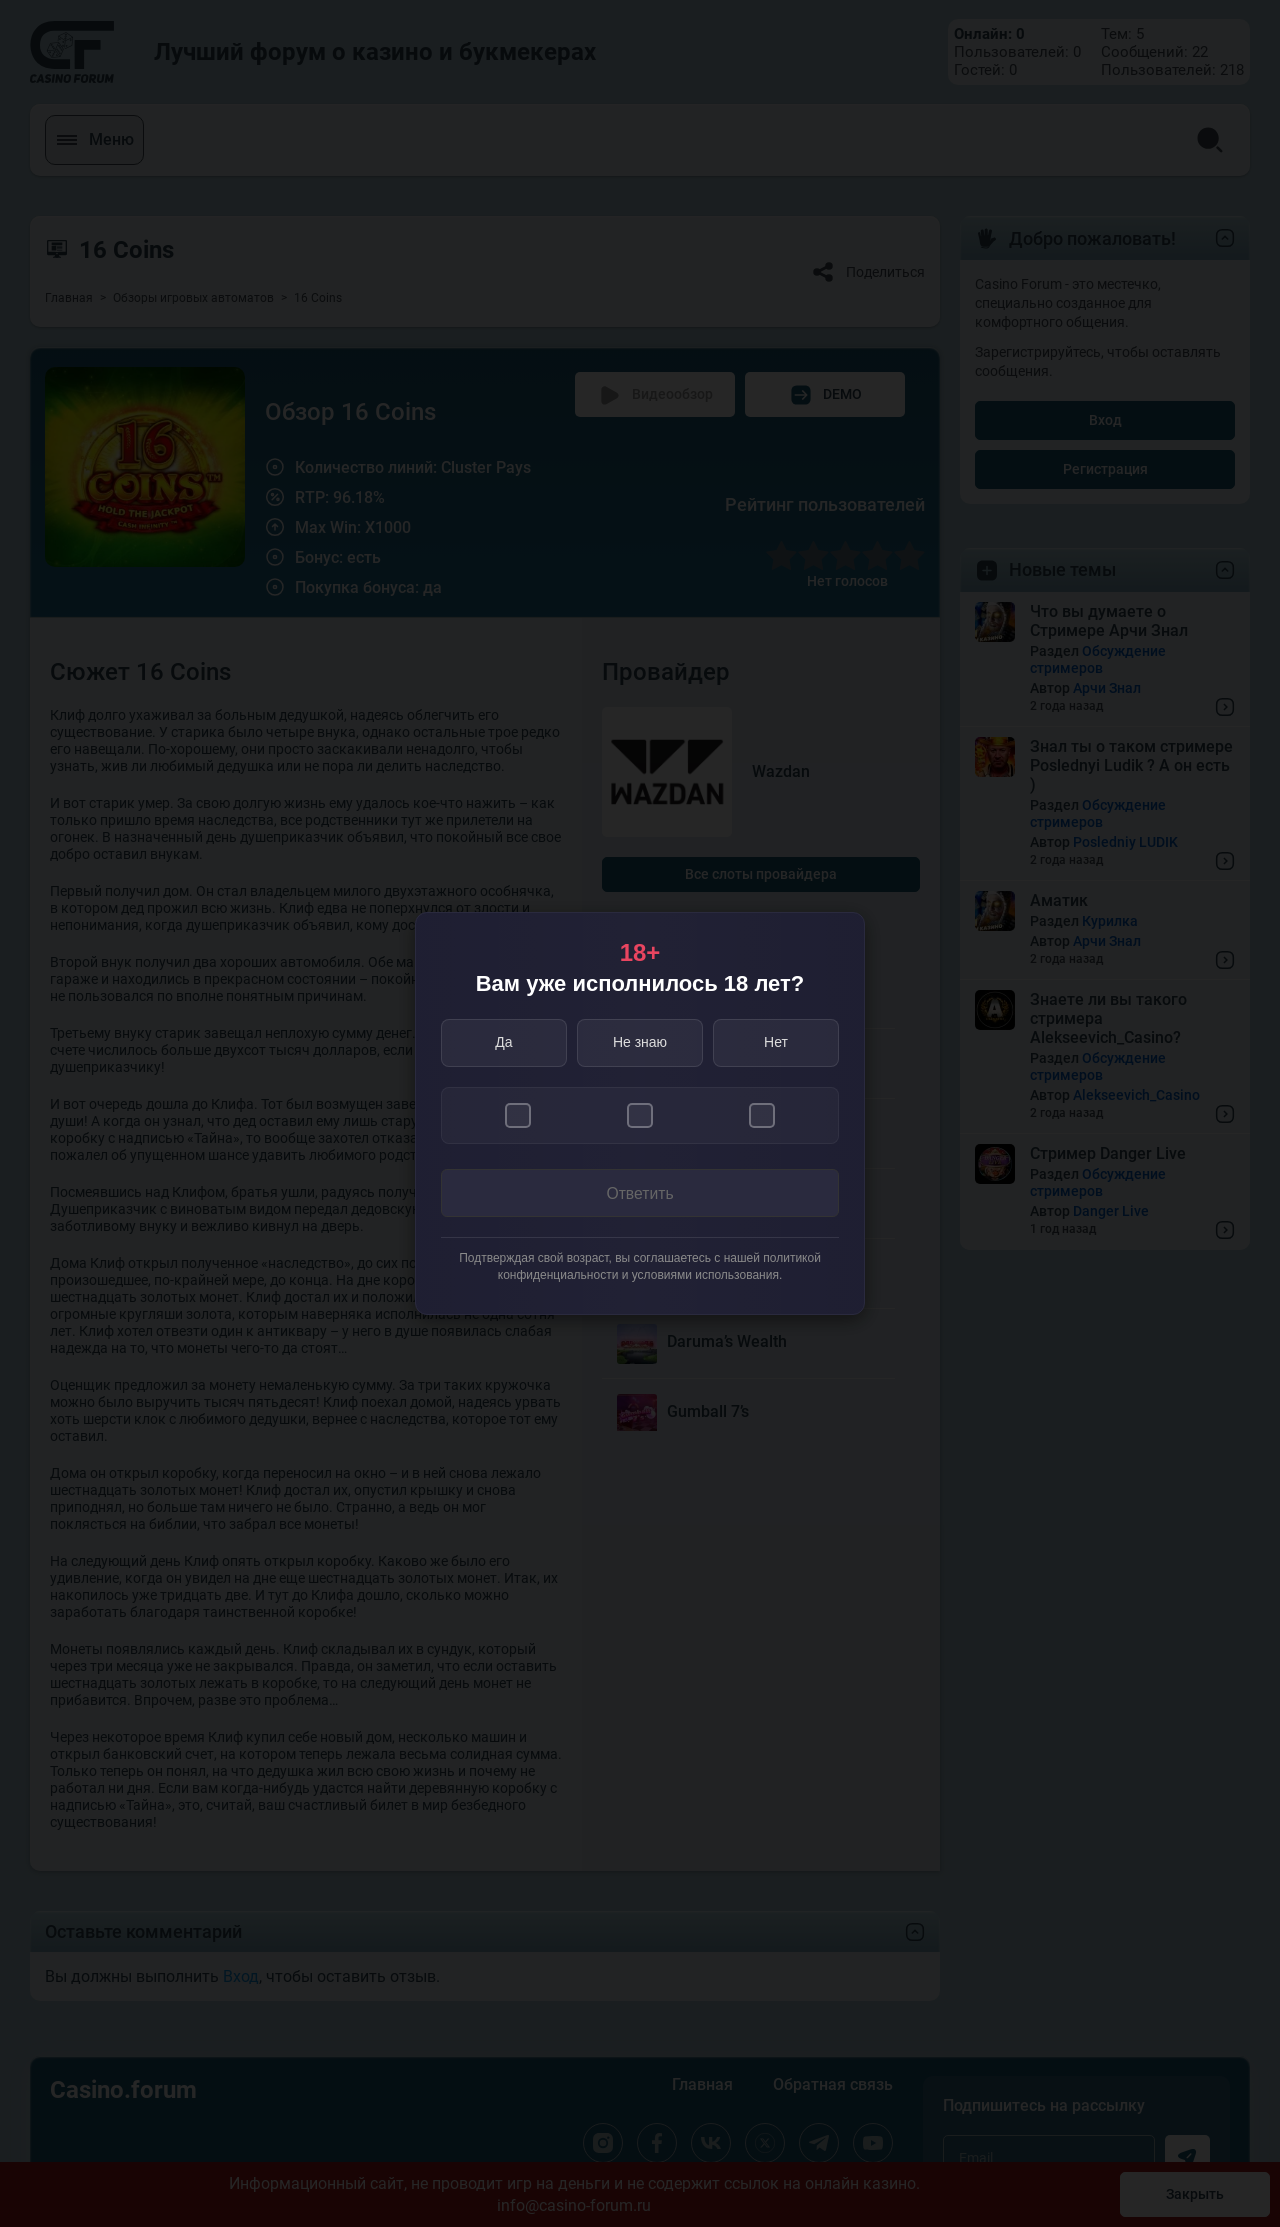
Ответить (640, 1193)
